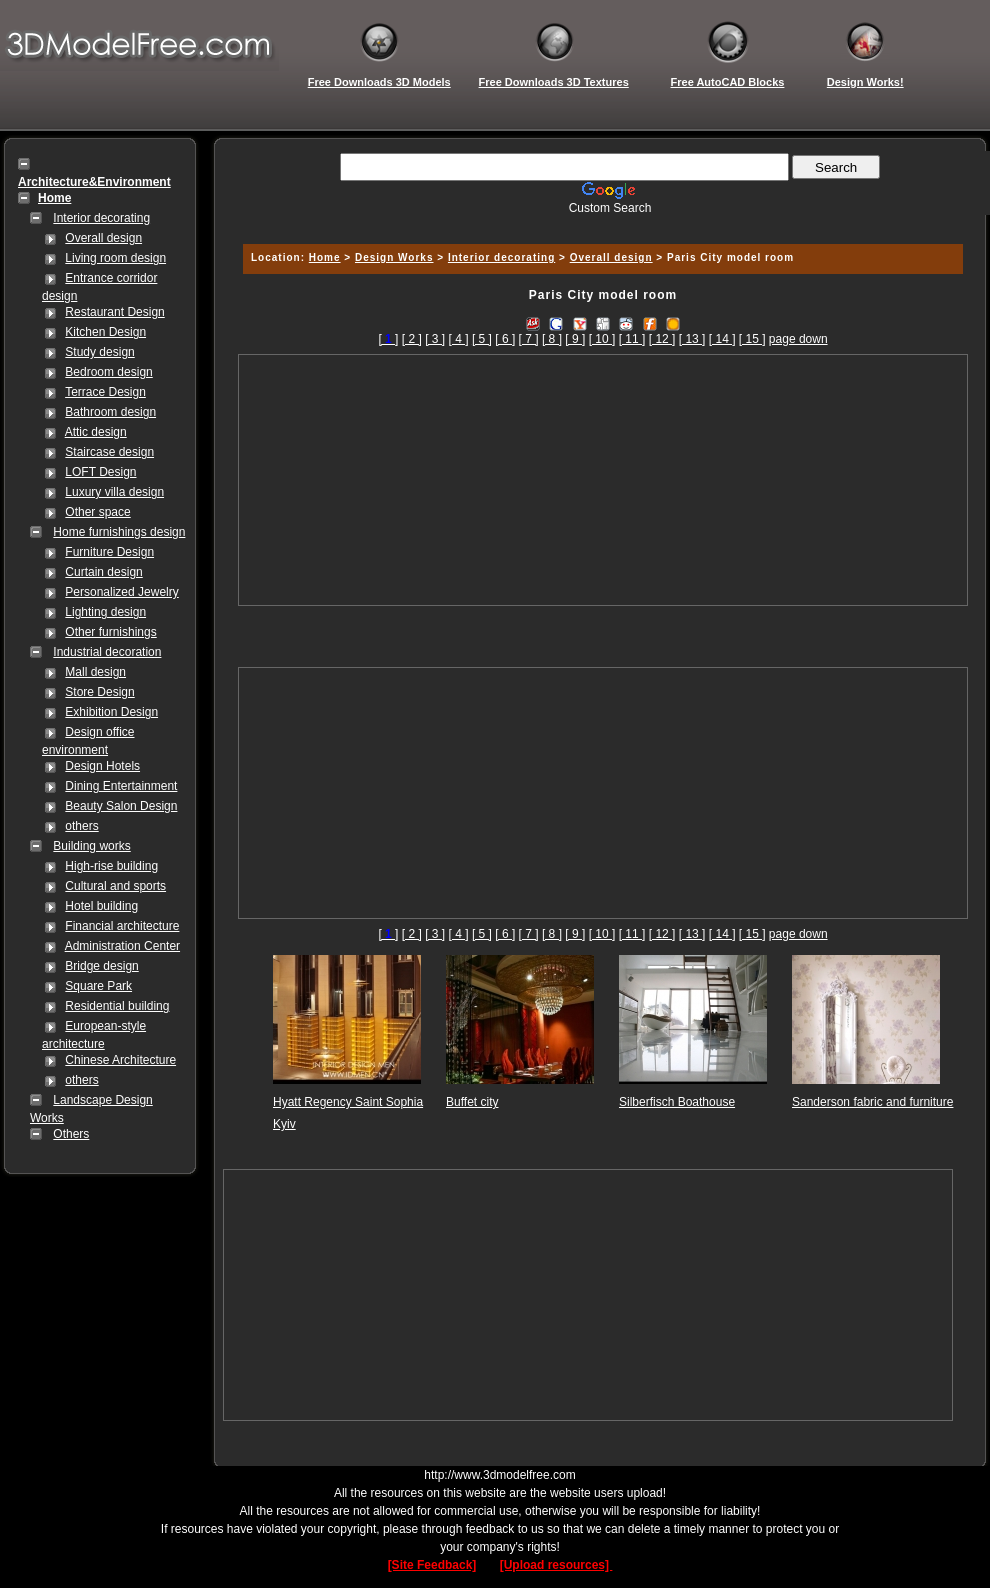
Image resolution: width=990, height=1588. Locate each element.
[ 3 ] (435, 339)
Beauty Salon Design (121, 806)
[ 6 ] (505, 339)
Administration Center (122, 946)
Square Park (98, 986)
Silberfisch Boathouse (677, 1102)
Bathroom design (110, 412)
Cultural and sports (115, 886)
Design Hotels (102, 766)
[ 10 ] (602, 339)
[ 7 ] (529, 339)
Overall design (103, 238)
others (81, 826)
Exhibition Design (111, 712)
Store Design (99, 692)
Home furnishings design (119, 532)
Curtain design (103, 572)
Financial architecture (122, 926)
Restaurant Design (114, 312)
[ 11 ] (632, 339)
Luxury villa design (114, 492)
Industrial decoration (107, 652)
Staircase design (109, 452)
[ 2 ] (412, 339)
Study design (99, 352)
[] (388, 339)
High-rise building (111, 866)
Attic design (96, 432)
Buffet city (472, 1102)
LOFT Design (100, 472)
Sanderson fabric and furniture (872, 1102)
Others (71, 1134)
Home (325, 257)
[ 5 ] (482, 339)
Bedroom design (108, 372)
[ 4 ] (459, 339)
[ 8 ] (552, 339)
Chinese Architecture (120, 1060)
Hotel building (101, 906)
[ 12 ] (662, 339)
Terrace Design (105, 392)
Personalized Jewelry (121, 592)
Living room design (115, 258)
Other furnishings (110, 632)
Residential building (117, 1006)
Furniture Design (109, 552)
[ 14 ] (722, 339)
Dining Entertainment (121, 786)
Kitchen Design (105, 332)
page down (798, 339)
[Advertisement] (603, 480)
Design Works (394, 257)
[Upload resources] (556, 1565)
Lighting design (105, 612)
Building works (91, 846)
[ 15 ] (752, 339)
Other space (97, 512)
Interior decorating (101, 218)
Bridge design (101, 966)
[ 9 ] (575, 339)
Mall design (95, 672)
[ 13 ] (692, 339)
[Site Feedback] (432, 1565)
